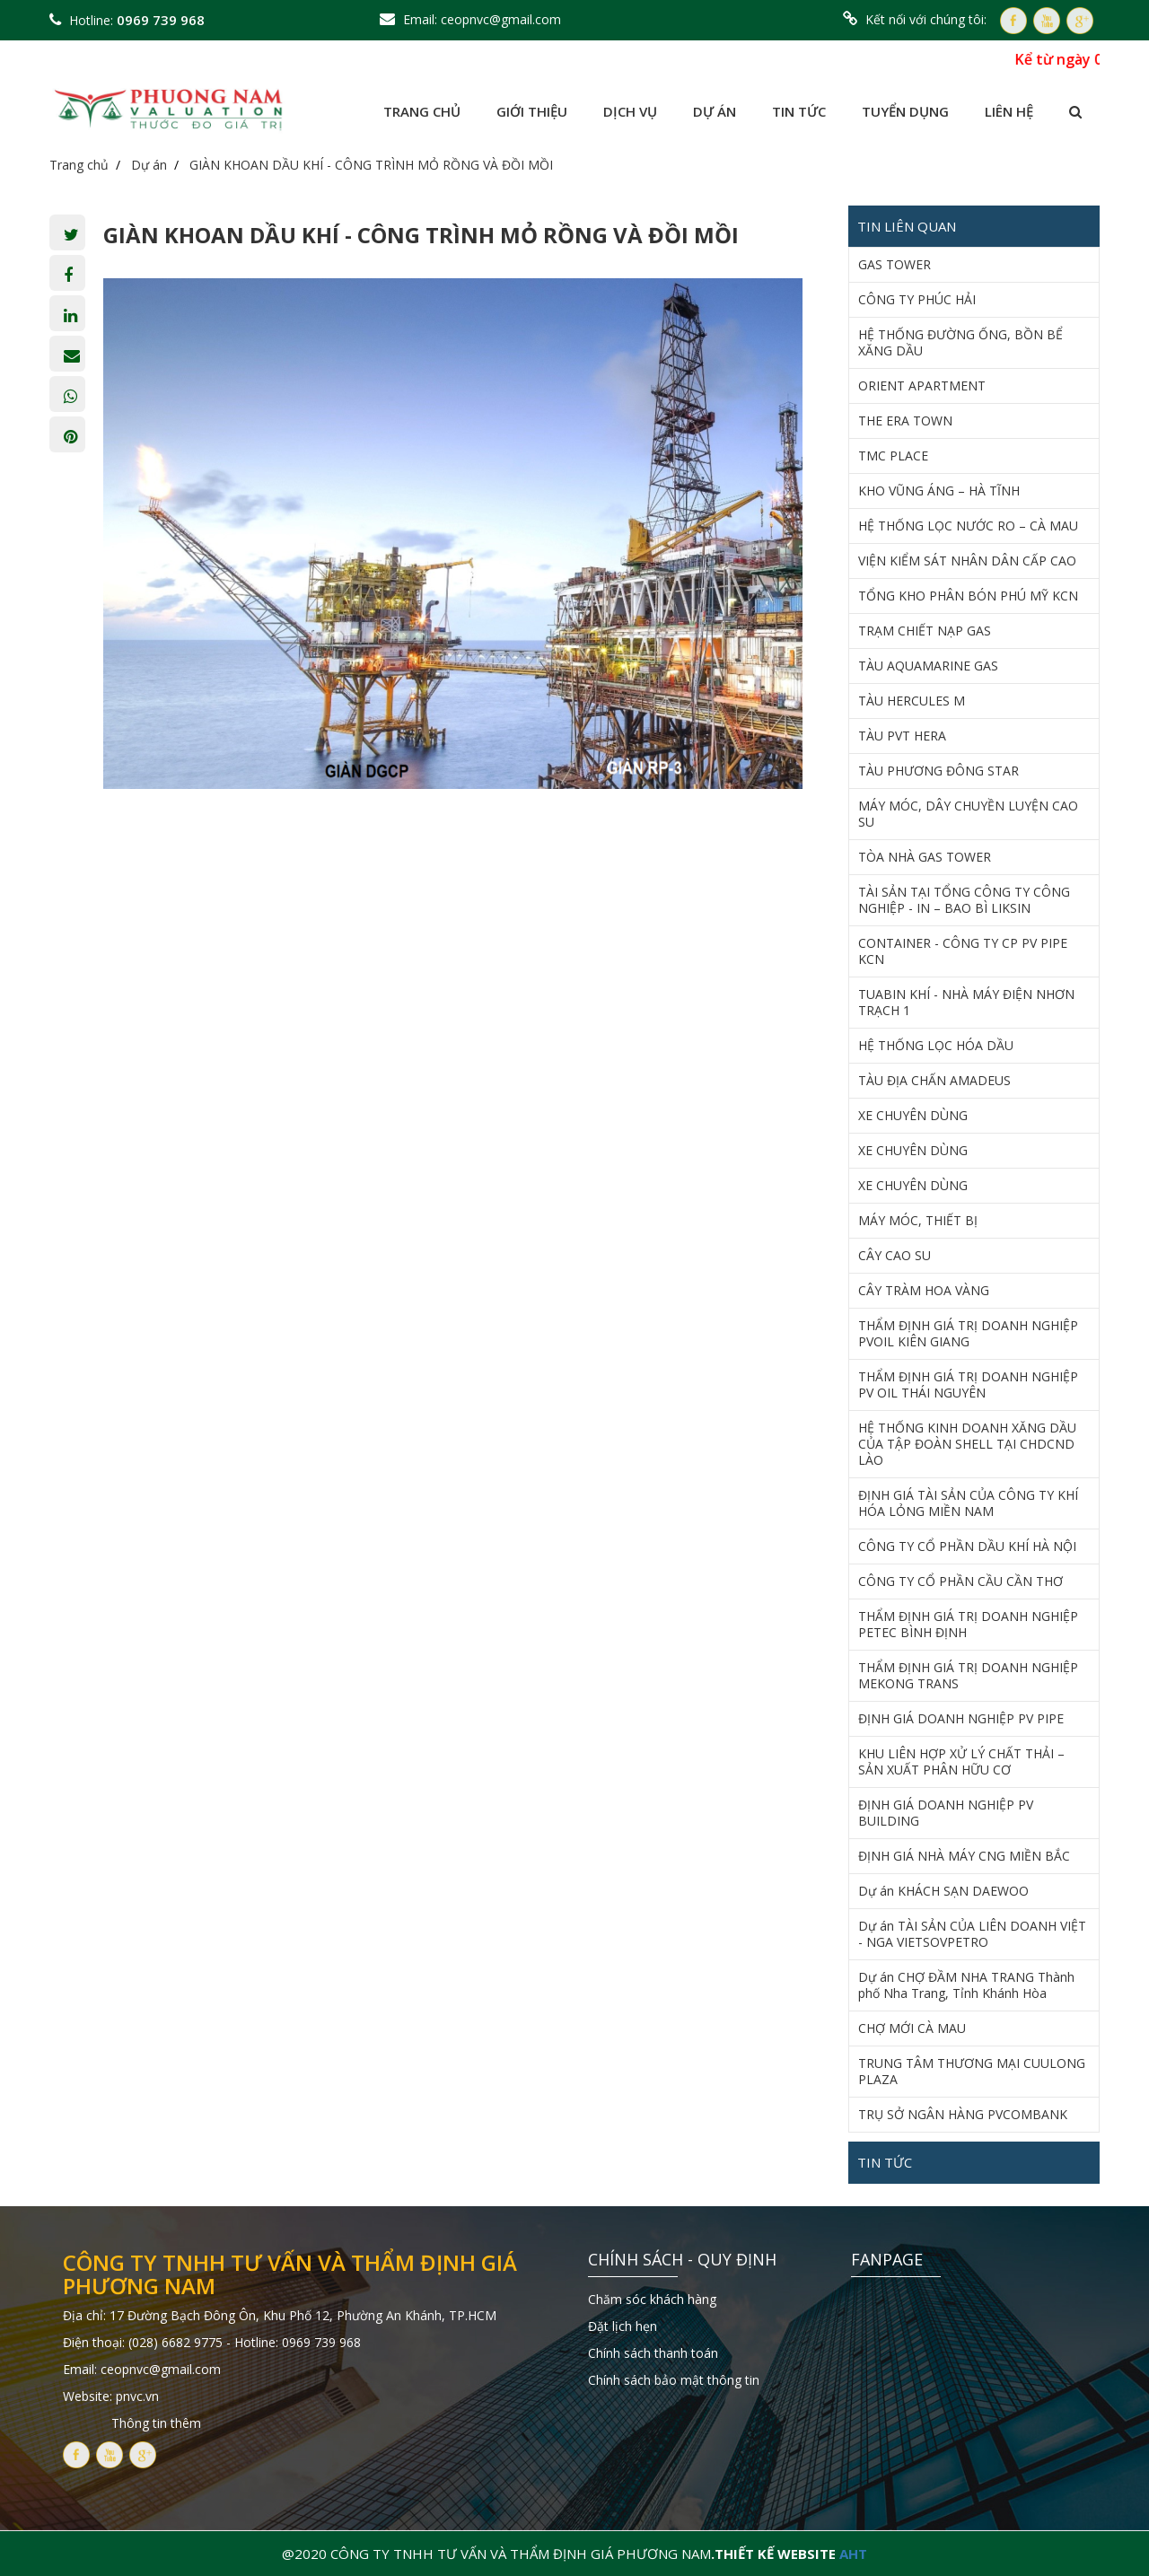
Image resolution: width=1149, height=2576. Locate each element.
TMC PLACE (893, 456)
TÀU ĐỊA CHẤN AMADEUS (934, 1081)
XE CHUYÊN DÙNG (913, 1116)
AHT (853, 2554)
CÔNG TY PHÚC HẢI (917, 300)
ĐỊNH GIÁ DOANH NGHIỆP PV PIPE (961, 1719)
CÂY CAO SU (894, 1256)
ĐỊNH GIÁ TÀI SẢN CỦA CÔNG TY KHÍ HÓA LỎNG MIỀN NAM (968, 1503)
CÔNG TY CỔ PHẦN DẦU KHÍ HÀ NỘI (967, 1546)
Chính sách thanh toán (653, 2352)
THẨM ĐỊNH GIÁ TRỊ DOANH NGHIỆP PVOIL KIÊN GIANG (968, 1334)
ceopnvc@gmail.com (501, 19)
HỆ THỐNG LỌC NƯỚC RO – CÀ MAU (968, 526)
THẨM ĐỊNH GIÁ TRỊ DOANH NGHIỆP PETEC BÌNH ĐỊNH (968, 1624)
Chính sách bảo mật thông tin (673, 2379)
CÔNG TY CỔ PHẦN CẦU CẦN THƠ (960, 1581)
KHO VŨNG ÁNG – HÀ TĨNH (939, 491)
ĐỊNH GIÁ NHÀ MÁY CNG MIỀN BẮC (964, 1856)
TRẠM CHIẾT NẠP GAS (924, 631)
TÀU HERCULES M (911, 701)
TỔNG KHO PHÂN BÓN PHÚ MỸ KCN (968, 596)
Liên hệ (1009, 111)
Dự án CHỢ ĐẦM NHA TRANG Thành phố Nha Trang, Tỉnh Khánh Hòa (966, 1985)
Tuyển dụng (905, 111)
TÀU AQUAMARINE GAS (928, 666)
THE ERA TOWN (905, 421)
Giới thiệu (531, 111)
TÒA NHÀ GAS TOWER (924, 857)
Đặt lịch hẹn (622, 2326)
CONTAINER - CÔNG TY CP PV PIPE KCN (962, 951)
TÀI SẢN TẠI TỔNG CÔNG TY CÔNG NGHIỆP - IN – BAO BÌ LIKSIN (964, 900)
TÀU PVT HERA (902, 736)
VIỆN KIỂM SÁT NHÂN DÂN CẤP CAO (967, 561)
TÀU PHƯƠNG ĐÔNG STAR (938, 771)
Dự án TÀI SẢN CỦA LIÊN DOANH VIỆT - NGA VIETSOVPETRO (972, 1934)
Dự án (714, 111)
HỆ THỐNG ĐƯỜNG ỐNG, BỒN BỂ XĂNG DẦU (960, 343)
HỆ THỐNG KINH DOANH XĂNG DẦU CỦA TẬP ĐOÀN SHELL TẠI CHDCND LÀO (967, 1444)
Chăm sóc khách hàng (652, 2299)
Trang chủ (421, 111)
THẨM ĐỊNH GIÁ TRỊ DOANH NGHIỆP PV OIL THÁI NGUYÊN (968, 1385)
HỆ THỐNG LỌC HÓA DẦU (935, 1046)
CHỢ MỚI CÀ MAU (912, 2028)
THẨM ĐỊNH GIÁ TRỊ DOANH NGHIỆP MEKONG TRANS (968, 1676)
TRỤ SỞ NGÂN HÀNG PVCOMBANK (962, 2115)
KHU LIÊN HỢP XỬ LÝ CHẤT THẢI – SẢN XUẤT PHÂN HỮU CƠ (961, 1762)
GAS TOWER (894, 265)
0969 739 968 (161, 20)
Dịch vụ (630, 111)
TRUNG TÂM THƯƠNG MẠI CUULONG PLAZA (971, 2071)
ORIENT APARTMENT (922, 386)
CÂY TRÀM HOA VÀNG (923, 1291)
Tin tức (799, 111)
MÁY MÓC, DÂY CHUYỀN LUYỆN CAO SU (968, 814)
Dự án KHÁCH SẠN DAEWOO (943, 1891)
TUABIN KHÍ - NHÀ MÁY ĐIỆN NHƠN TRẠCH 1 (966, 1002)
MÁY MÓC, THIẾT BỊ (918, 1221)
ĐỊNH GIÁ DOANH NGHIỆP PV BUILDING (945, 1813)
